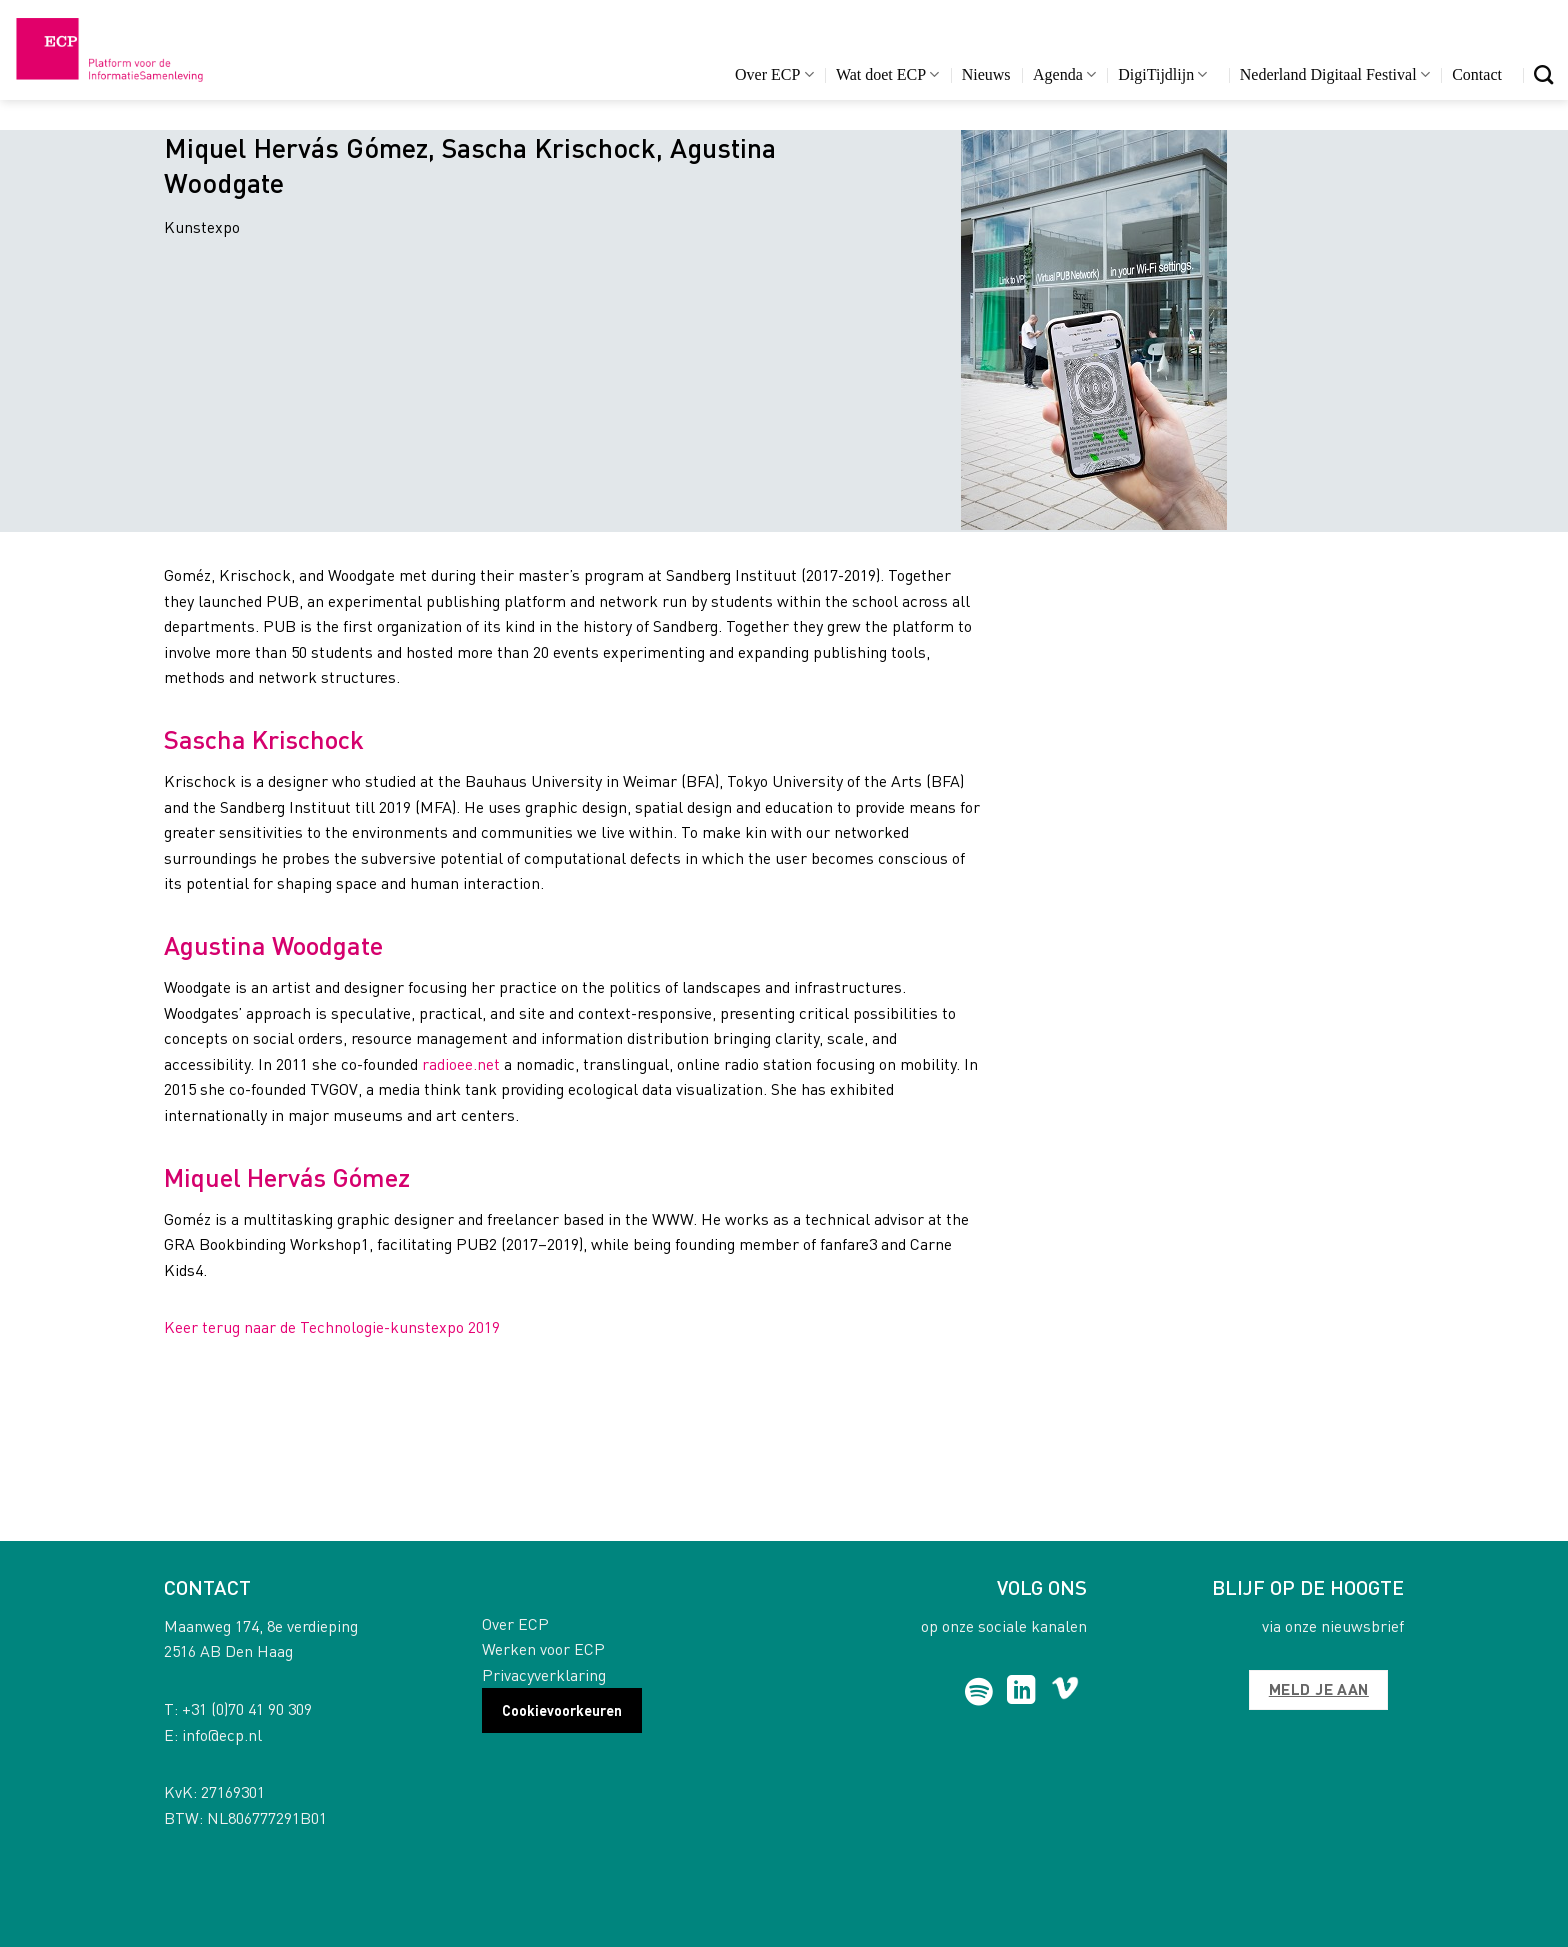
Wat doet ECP (887, 74)
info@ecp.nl (222, 1734)
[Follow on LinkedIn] (1021, 1692)
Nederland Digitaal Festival (1335, 74)
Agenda (1064, 74)
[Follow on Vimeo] (1065, 1692)
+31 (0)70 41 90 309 (247, 1708)
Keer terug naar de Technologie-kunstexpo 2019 (332, 1326)
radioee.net (461, 1063)
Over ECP (774, 74)
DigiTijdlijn (1162, 74)
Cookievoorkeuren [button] (562, 1710)
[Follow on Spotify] (979, 1692)
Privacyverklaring (544, 1674)
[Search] (1543, 74)
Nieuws (986, 74)
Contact (1477, 74)
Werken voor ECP (543, 1648)
